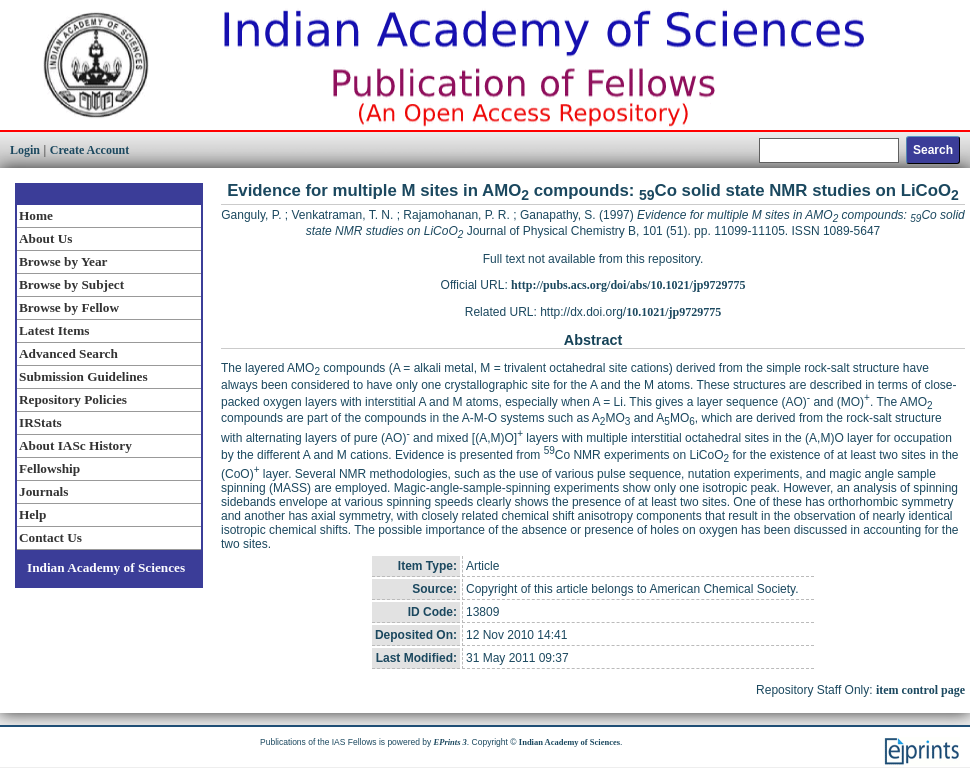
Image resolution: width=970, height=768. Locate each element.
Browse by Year (63, 261)
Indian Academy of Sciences (106, 567)
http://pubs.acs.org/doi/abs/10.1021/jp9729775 (628, 285)
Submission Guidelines (83, 376)
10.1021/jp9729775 (673, 312)
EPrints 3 (450, 742)
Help (32, 514)
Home (36, 215)
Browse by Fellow (69, 307)
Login (25, 150)
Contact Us (50, 537)
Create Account (89, 150)
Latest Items (54, 330)
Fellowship (49, 468)
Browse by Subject (71, 284)
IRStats (40, 422)
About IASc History (75, 445)
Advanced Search (68, 353)
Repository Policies (73, 399)
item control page (920, 690)
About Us (45, 238)
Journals (43, 491)
